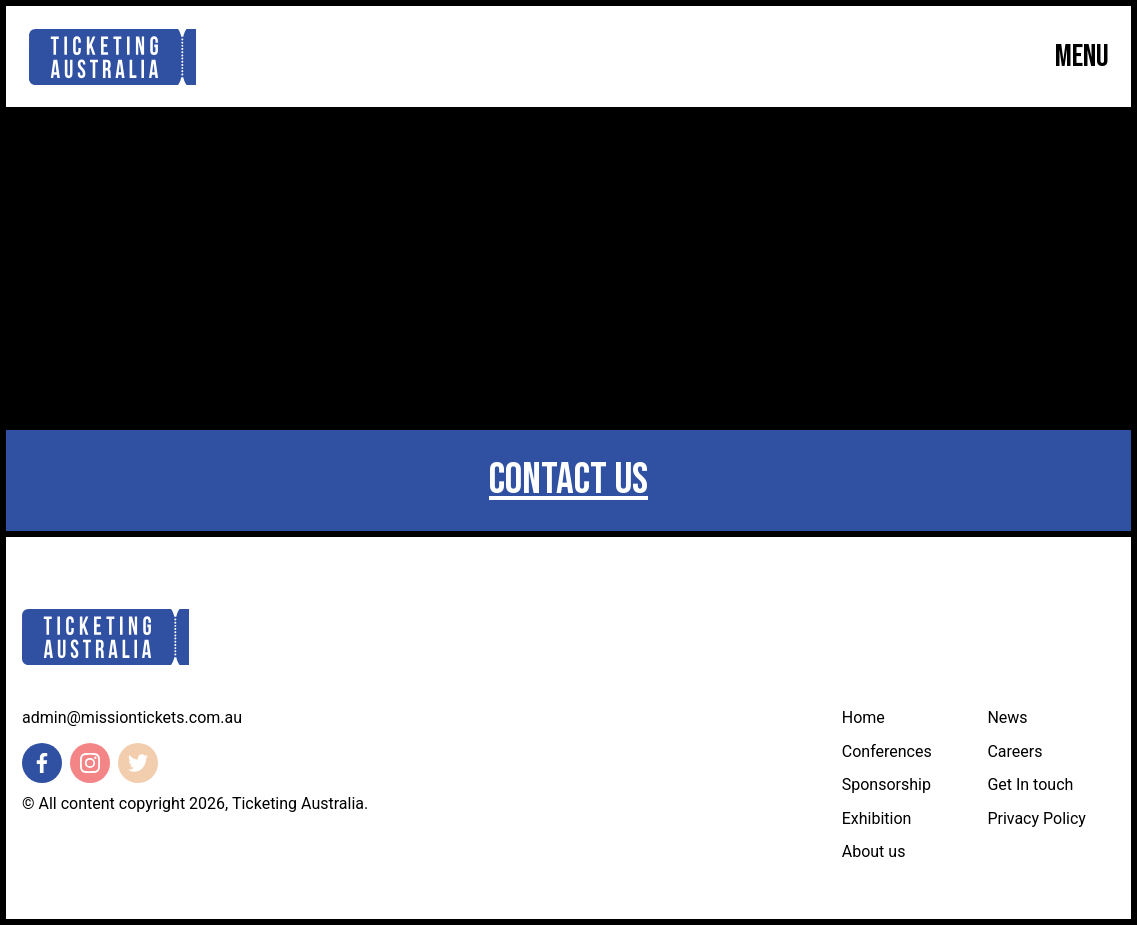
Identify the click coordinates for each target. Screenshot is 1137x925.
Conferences (887, 751)
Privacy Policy (1036, 818)
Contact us (568, 479)
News (1007, 717)
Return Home (568, 337)
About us (874, 851)
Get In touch (1030, 784)
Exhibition (877, 818)
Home (863, 717)
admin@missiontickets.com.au (132, 717)
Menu (1082, 57)
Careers (1014, 751)
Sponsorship (886, 784)
